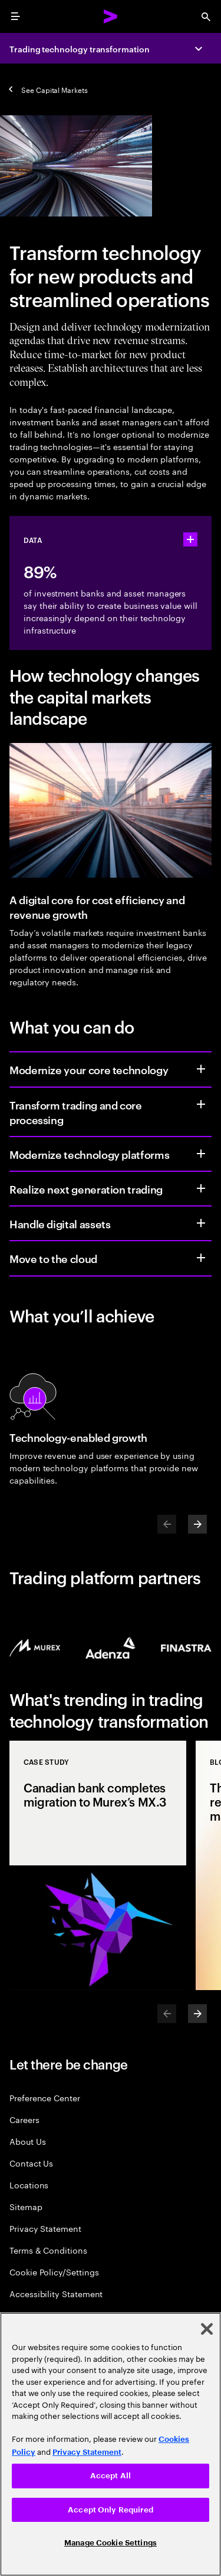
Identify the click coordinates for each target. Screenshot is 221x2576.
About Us (27, 2141)
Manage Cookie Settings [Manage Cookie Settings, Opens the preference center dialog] (110, 2543)
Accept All (110, 2476)
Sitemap (25, 2206)
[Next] (197, 1524)
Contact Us (31, 2163)
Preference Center (44, 2097)
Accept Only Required (110, 2510)
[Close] (207, 2329)
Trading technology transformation (79, 48)
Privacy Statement (45, 2228)
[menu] (15, 16)
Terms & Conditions (48, 2250)
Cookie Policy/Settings (53, 2271)
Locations (28, 2184)
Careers (24, 2119)
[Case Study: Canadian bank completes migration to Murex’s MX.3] (97, 1865)
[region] (110, 2444)
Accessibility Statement (56, 2293)
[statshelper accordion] (190, 539)
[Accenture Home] (111, 16)
